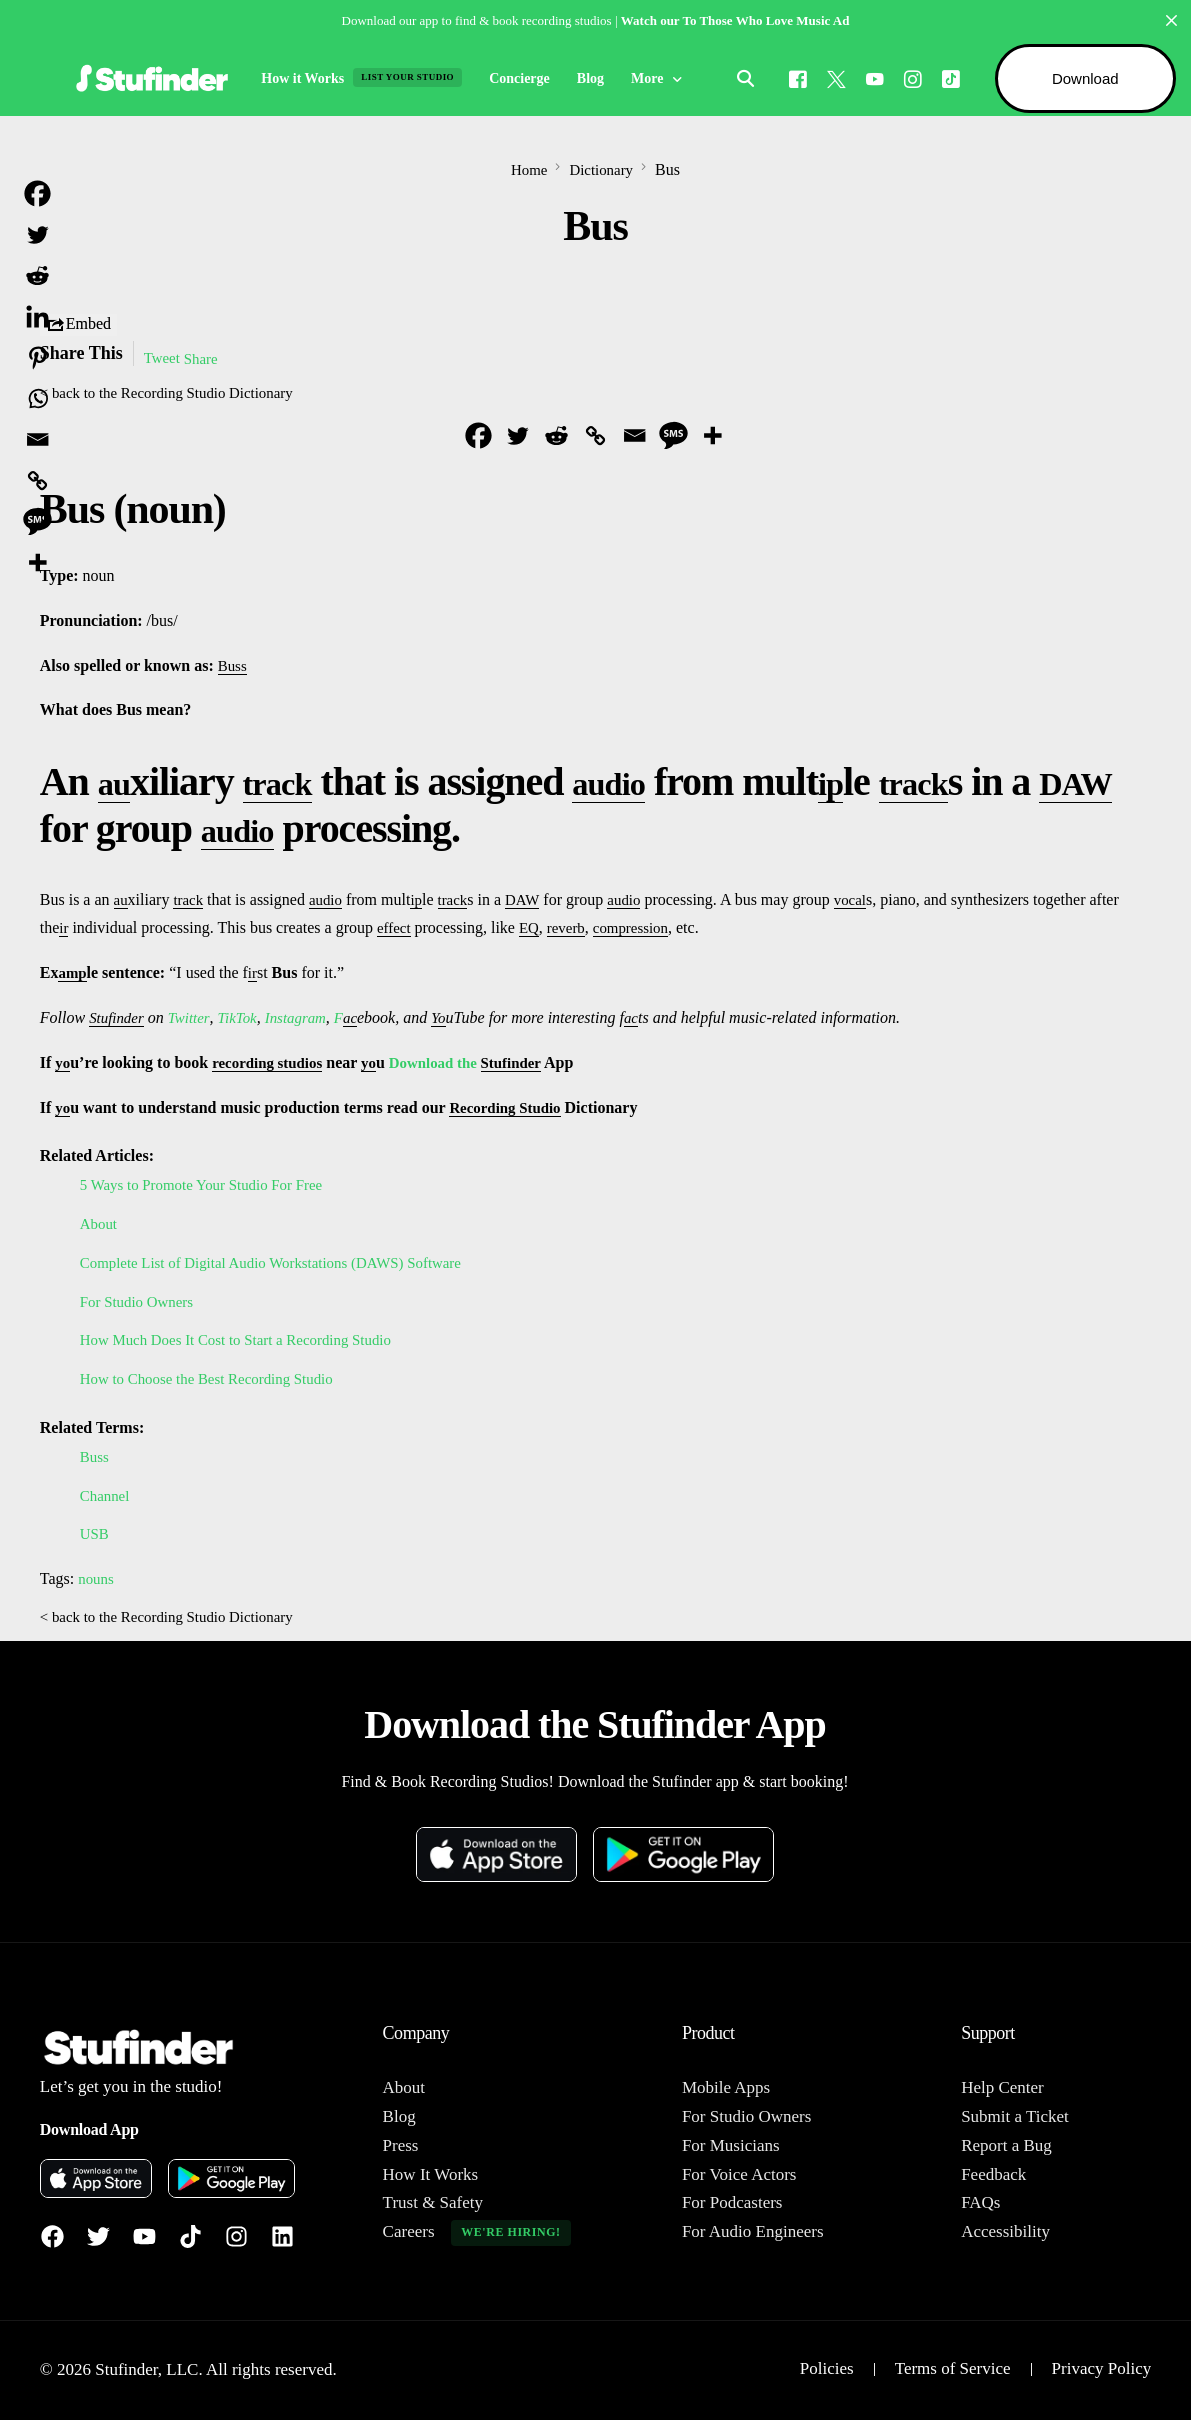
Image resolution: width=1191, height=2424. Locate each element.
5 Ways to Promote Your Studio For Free (210, 1186)
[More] (712, 437)
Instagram (306, 1019)
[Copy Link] (595, 437)
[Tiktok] (945, 77)
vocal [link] (864, 901)
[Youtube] (869, 77)
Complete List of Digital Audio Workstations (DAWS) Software (285, 1264)
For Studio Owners (141, 1303)
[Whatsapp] (37, 398)
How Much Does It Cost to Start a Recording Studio (247, 1341)
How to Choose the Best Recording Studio (216, 1380)
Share (205, 358)
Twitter (193, 1019)
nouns (97, 1580)
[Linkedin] (37, 316)
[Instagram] (907, 77)
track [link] (293, 783)
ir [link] (64, 929)
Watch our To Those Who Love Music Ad (735, 20)
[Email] (634, 437)
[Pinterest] (37, 357)
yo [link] (63, 1064)
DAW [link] (84, 830)
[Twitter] (517, 437)
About (100, 1225)
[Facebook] (792, 77)
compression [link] (640, 929)
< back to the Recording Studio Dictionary (176, 393)
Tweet (163, 358)
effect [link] (396, 929)
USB (95, 1535)
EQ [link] (532, 929)
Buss (95, 1458)
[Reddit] (556, 437)
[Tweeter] (830, 77)
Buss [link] (233, 667)
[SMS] (673, 437)
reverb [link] (572, 929)
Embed (78, 325)
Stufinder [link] (118, 1019)
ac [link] (364, 1019)
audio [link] (642, 783)
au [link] (118, 783)
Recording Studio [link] (511, 1109)
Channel (106, 1497)
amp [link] (73, 974)
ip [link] (875, 783)
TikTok (244, 1019)
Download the (448, 1064)
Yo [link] (453, 1019)
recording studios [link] (272, 1064)
